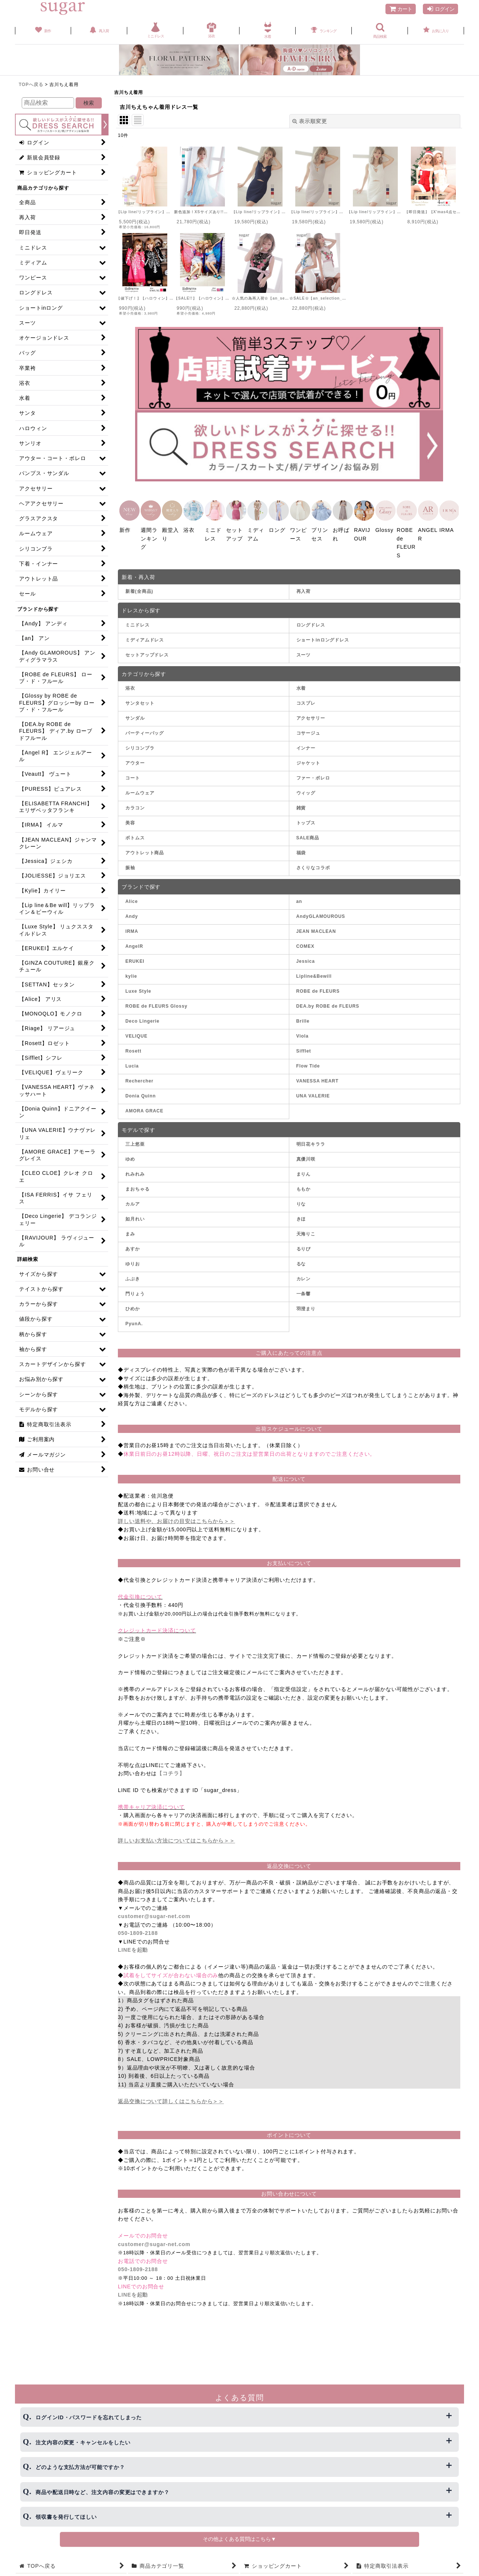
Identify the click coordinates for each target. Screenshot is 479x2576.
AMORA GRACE (144, 1108)
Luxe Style (138, 989)
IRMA (131, 929)
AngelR (134, 944)
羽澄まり (306, 1306)
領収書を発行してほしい (66, 2517)
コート (132, 775)
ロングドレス (310, 622)
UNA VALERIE (313, 1093)
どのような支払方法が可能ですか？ (80, 2467)
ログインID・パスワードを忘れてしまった (89, 2417)
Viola (302, 1033)
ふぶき (132, 1276)
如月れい (135, 1216)
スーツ (303, 652)
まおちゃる (137, 1186)
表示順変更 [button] (309, 121)
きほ (301, 1216)
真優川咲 (306, 1157)
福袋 (301, 850)
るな (301, 1261)
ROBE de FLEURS (318, 989)
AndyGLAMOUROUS (320, 914)
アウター (135, 760)
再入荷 (303, 589)
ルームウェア (139, 790)
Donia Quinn (140, 1093)
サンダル (135, 716)
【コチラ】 (171, 1771)
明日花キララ (310, 1142)
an (299, 899)
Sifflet (303, 1048)
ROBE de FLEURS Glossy (156, 1004)
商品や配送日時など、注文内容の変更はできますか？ (103, 2492)
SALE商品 (307, 835)
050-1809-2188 (138, 1931)
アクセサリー (310, 716)
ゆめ (130, 1157)
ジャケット (308, 760)
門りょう (135, 1291)
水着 (301, 686)
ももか (303, 1186)
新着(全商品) (139, 589)
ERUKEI (134, 959)
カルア (132, 1201)
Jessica (305, 959)
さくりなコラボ (313, 865)
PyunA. (134, 1321)
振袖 (130, 865)
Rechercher (139, 1078)
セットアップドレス (147, 652)
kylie (131, 974)
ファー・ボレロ (313, 775)
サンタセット (139, 701)
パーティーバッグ (144, 730)
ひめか (132, 1306)
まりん (303, 1171)
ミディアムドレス (144, 637)
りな (301, 1201)
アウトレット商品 (144, 850)
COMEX (305, 944)
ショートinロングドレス (323, 637)
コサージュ (308, 730)
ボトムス (135, 835)
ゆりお (132, 1261)
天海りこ (306, 1231)
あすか (132, 1246)
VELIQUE (136, 1033)
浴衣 (130, 686)
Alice (131, 899)
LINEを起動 (133, 1948)
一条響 (303, 1291)
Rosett (133, 1048)
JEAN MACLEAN (316, 929)
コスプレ (306, 701)
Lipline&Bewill (314, 974)
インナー (306, 745)
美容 (130, 820)
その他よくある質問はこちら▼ (239, 2539)
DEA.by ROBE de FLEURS (327, 1004)
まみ (130, 1231)
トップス (306, 820)
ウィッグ (306, 790)
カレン (303, 1276)
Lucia (132, 1063)
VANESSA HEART (317, 1078)
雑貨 (301, 805)
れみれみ (135, 1171)
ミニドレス (137, 622)
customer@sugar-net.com (154, 1914)
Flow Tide (308, 1063)
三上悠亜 (135, 1142)
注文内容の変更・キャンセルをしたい (83, 2442)
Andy (131, 914)
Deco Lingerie (142, 1018)
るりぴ (303, 1246)
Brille (302, 1018)
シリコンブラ (139, 745)
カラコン (135, 805)
